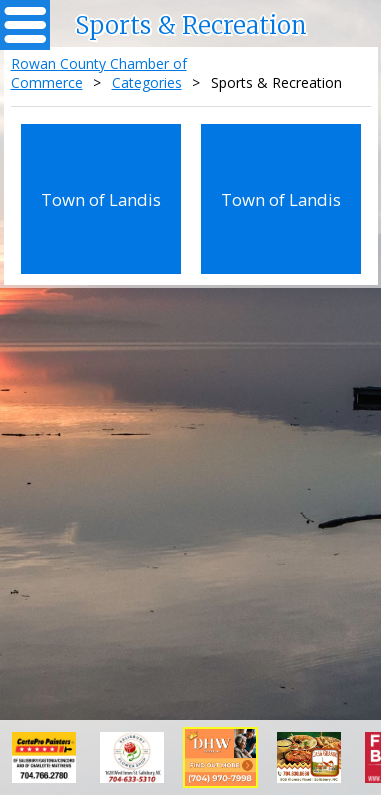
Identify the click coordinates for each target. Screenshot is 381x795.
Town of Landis (101, 199)
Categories (147, 82)
